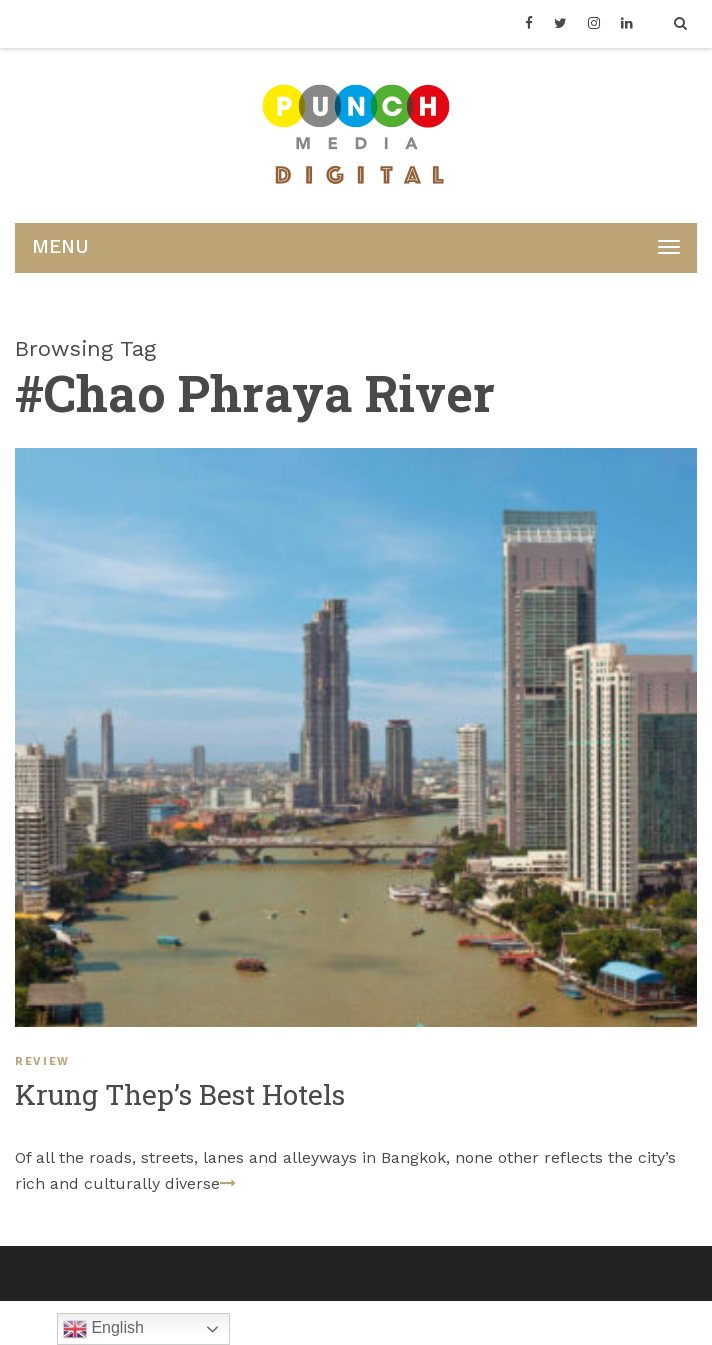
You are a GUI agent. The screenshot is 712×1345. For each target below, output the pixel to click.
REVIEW (42, 1061)
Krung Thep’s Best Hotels (180, 1094)
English (103, 1329)
